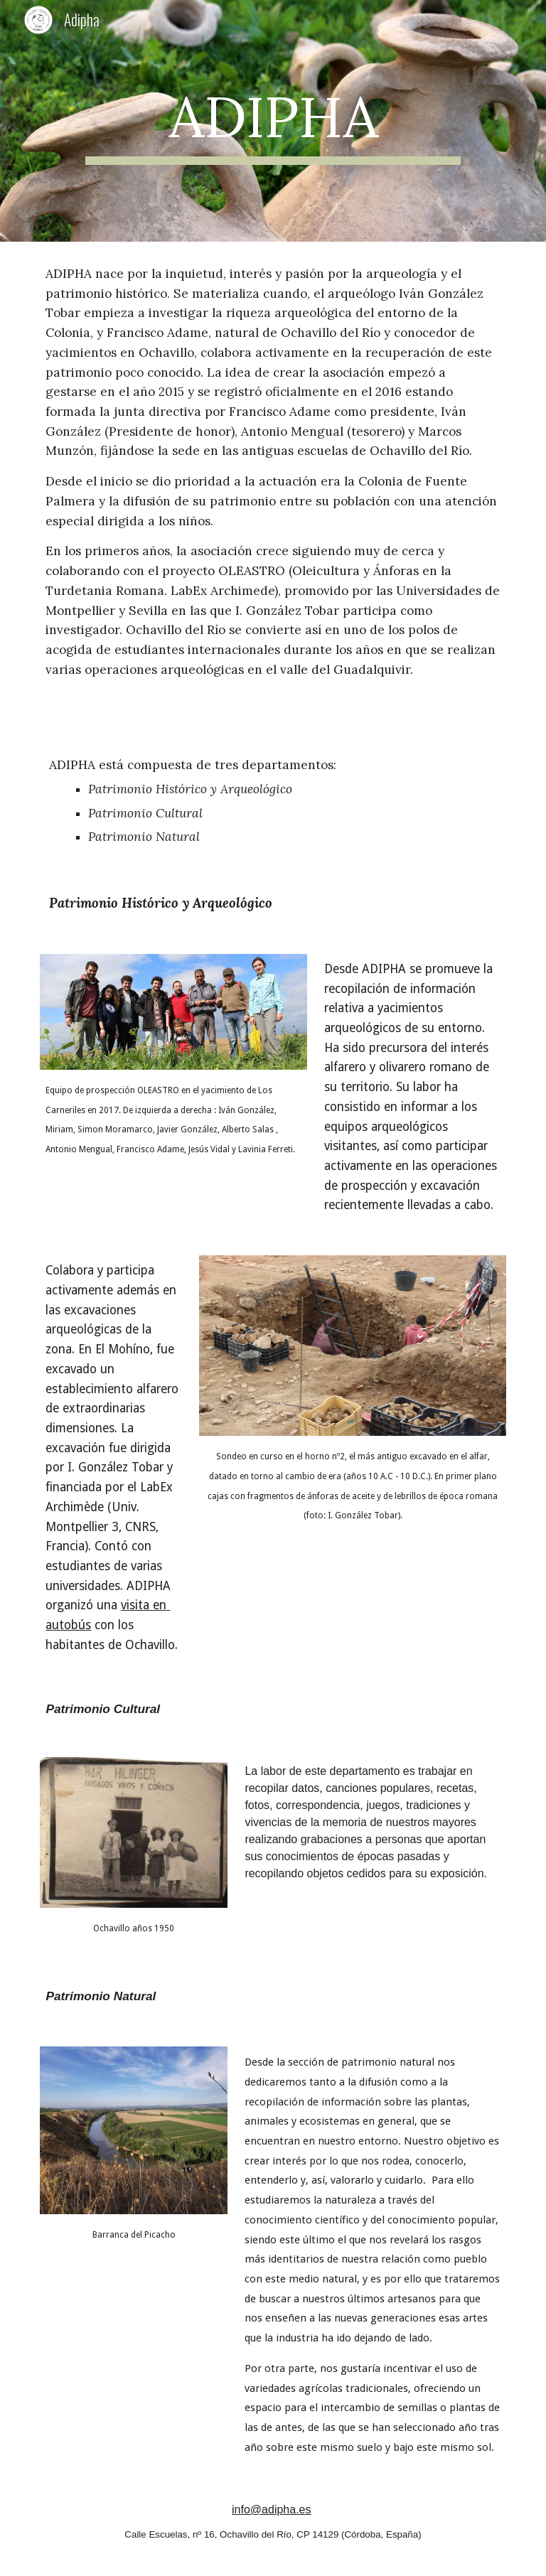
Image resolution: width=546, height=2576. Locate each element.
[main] (273, 121)
